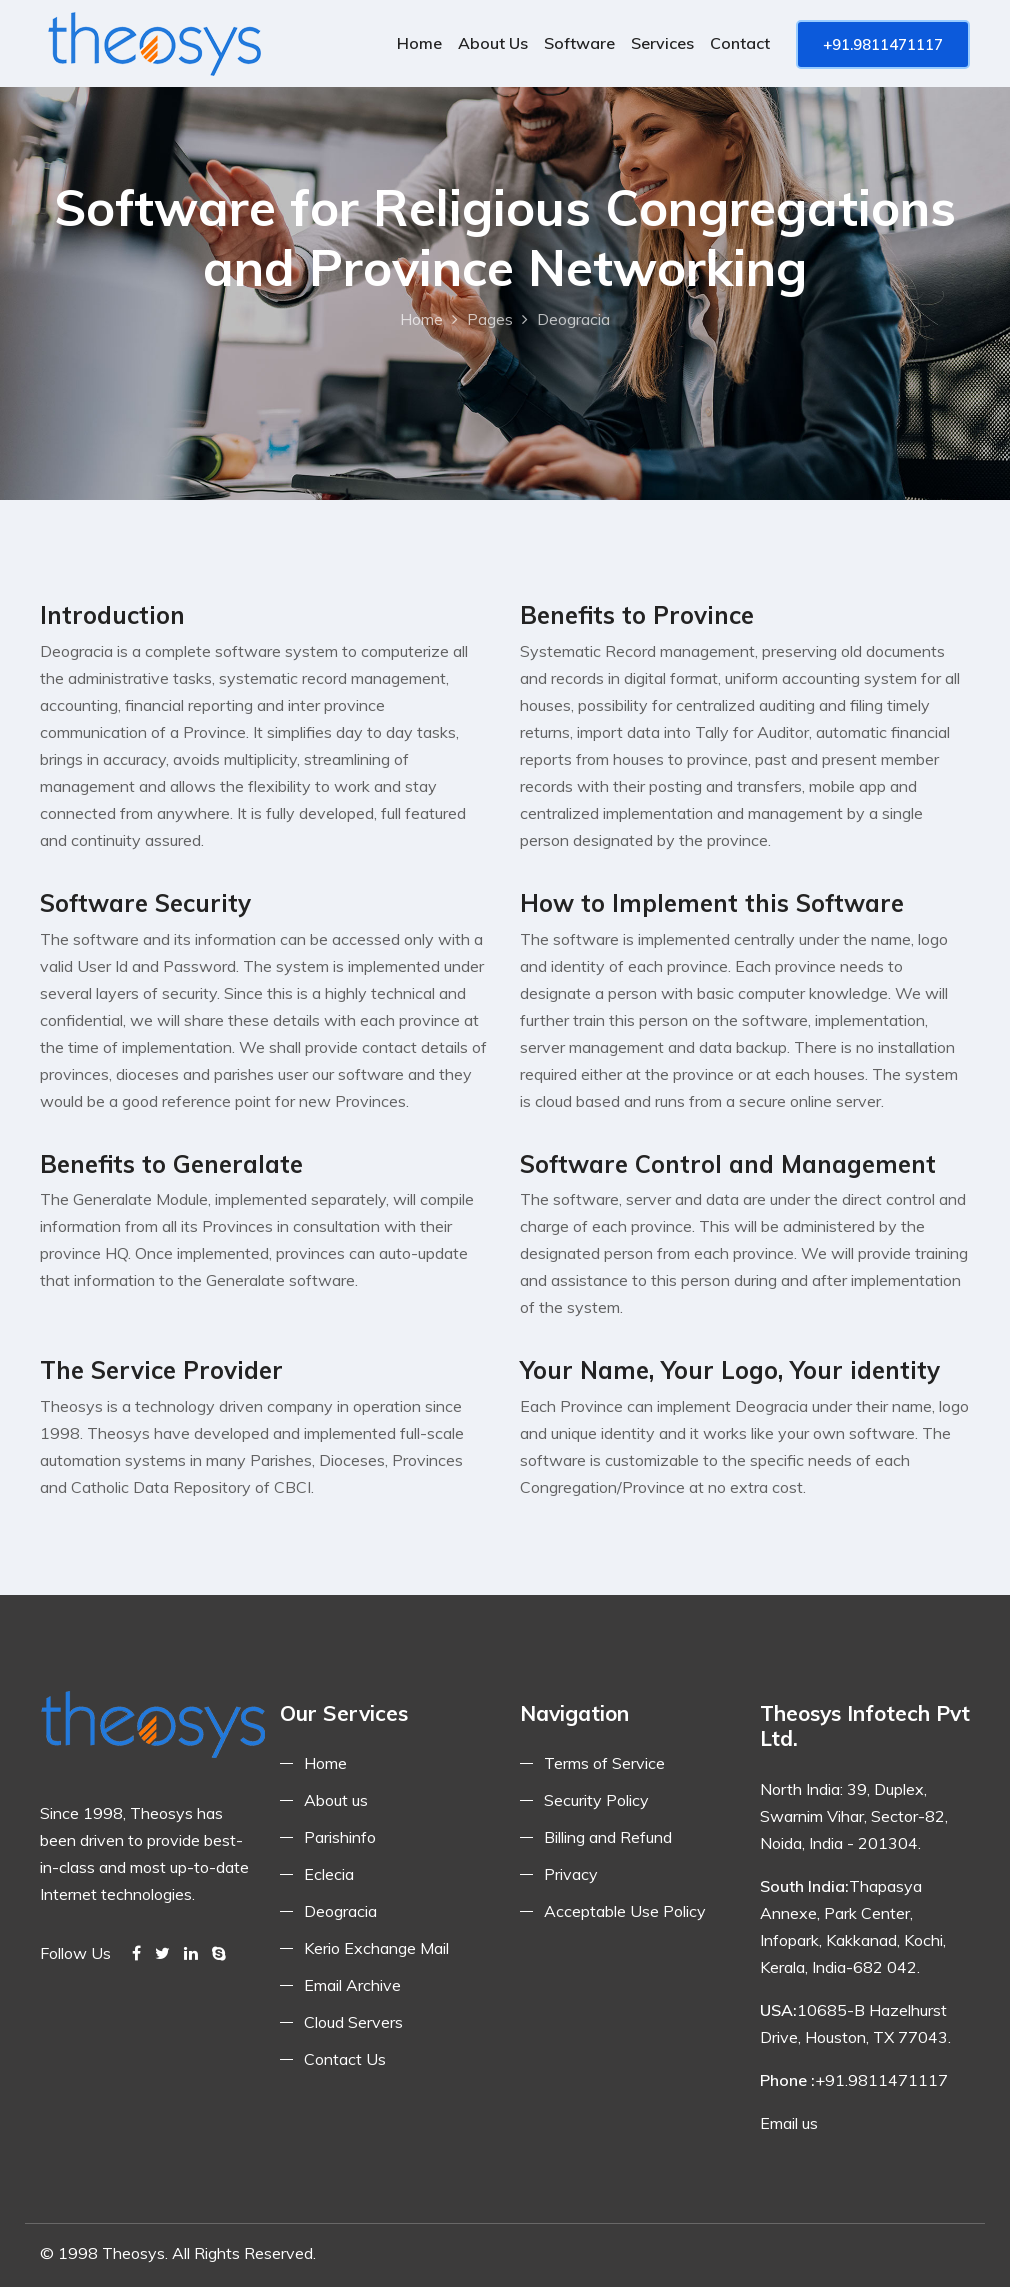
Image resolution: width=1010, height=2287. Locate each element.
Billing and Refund (608, 1837)
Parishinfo (340, 1837)
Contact (740, 43)
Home (419, 43)
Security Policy (596, 1800)
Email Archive (352, 1985)
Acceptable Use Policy (625, 1911)
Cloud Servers (353, 2022)
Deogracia (340, 1911)
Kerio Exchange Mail (376, 1948)
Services (662, 43)
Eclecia (329, 1874)
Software (579, 43)
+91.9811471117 (883, 44)
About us (493, 43)
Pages (490, 319)
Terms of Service (604, 1763)
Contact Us (345, 2059)
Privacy (571, 1874)
